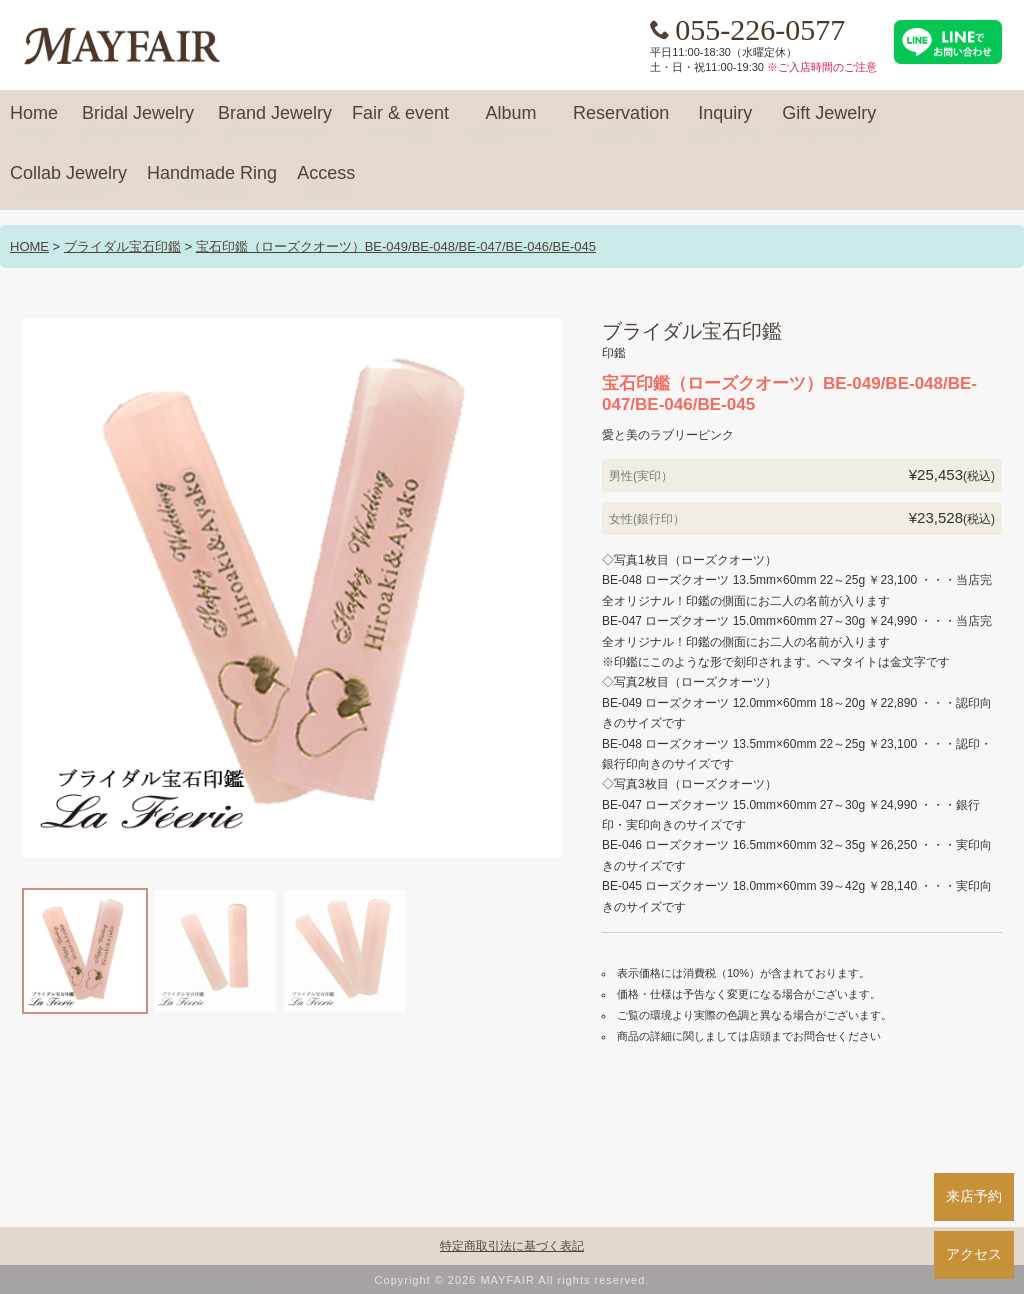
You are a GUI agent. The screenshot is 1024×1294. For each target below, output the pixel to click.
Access (326, 182)
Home (34, 122)
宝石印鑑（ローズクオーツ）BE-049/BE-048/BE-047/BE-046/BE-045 (396, 246)
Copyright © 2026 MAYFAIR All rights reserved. (512, 1280)
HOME (29, 246)
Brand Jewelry (275, 122)
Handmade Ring (212, 182)
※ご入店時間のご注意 (822, 67)
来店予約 (974, 1196)
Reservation (621, 122)
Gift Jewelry (829, 122)
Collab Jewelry (68, 182)
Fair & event (400, 122)
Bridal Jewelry (138, 122)
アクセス (974, 1254)
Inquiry (725, 122)
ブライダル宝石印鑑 (122, 246)
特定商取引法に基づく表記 (512, 1246)
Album (511, 122)
